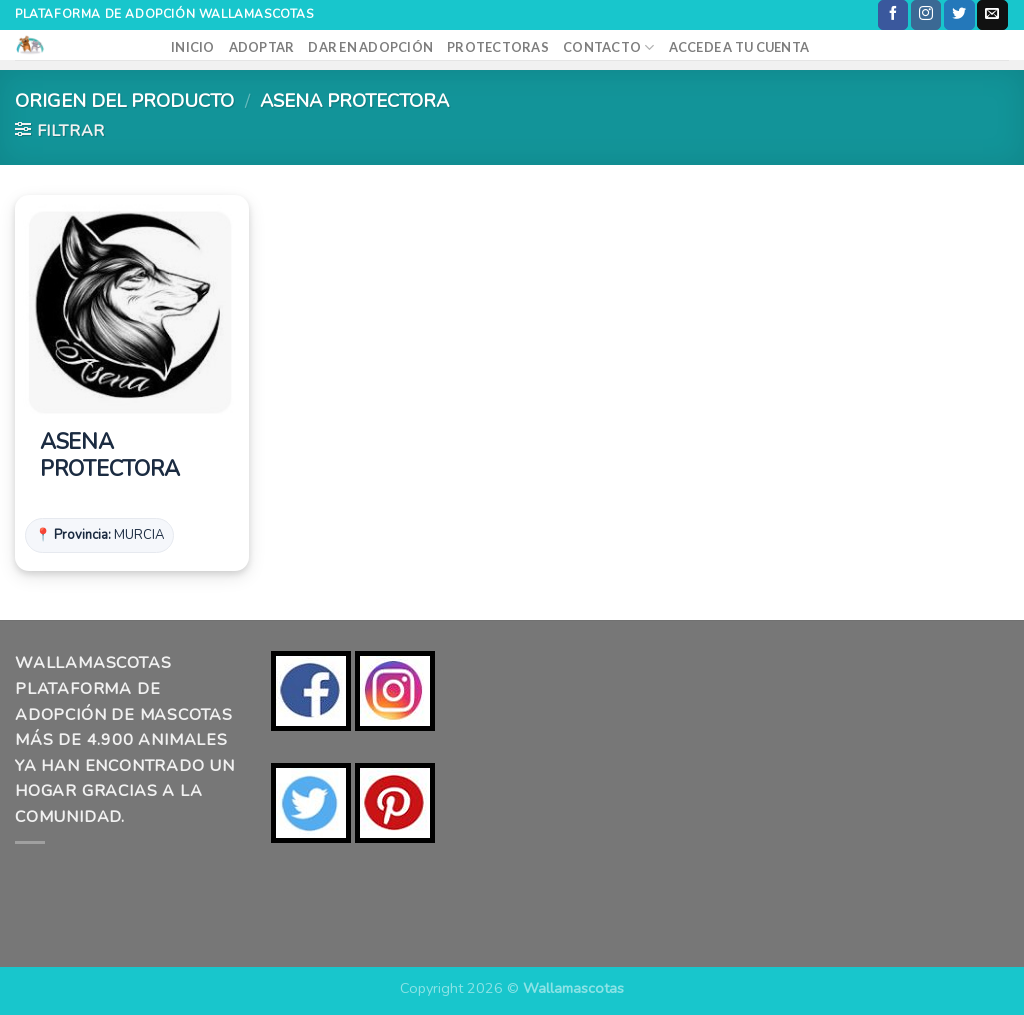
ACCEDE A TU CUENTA (739, 47)
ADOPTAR (262, 47)
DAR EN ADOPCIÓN (370, 47)
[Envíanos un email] (992, 15)
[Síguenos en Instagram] (926, 15)
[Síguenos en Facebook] (893, 15)
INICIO (193, 47)
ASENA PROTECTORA (110, 456)
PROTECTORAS (498, 47)
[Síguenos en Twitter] (959, 15)
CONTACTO (609, 47)
